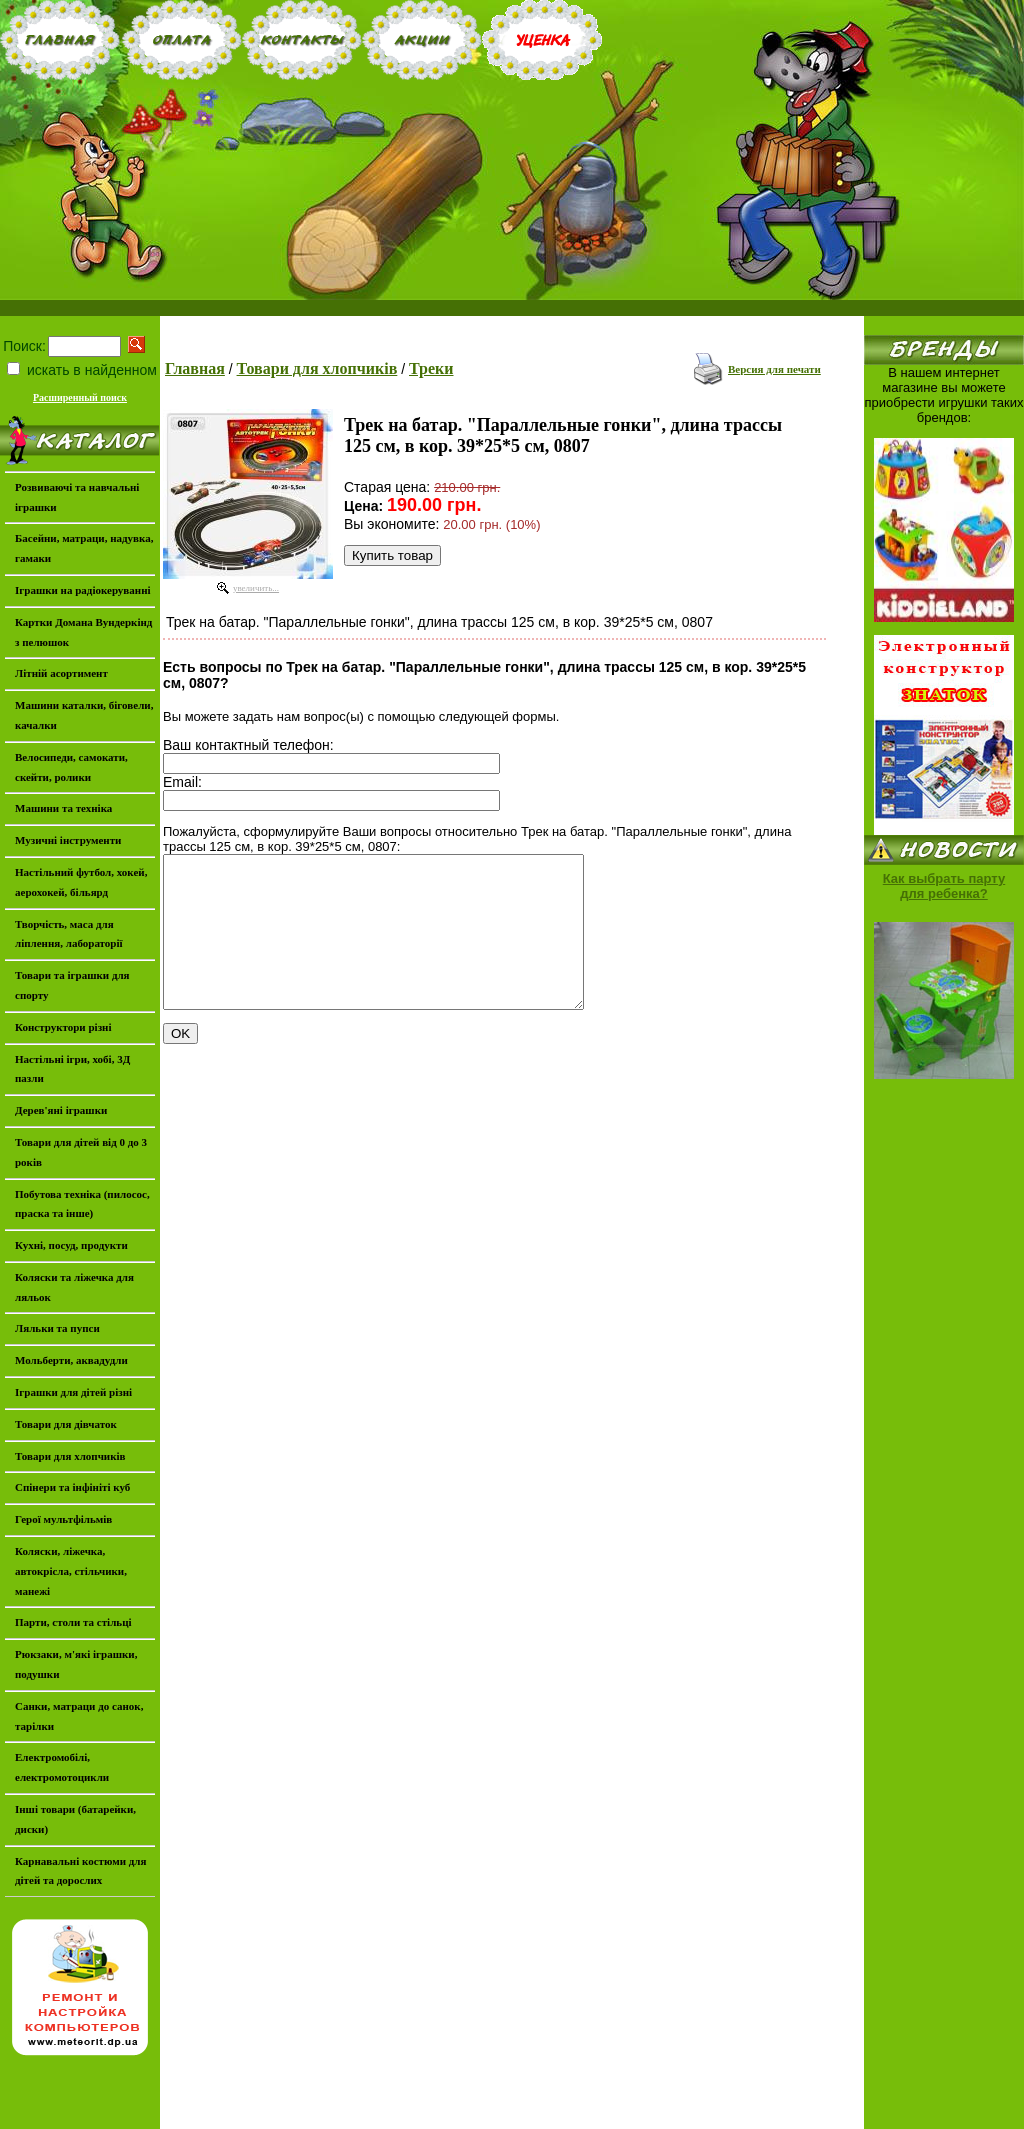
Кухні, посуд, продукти (71, 1245)
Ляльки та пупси (57, 1328)
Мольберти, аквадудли (71, 1360)
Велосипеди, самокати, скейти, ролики (71, 767)
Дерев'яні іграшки (61, 1110)
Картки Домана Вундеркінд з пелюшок (83, 632)
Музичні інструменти (68, 840)
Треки (431, 368)
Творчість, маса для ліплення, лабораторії (69, 934)
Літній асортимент (61, 673)
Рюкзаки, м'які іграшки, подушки (76, 1664)
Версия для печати (774, 369)
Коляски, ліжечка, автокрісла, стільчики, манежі (71, 1571)
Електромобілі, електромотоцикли (62, 1767)
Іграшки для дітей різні (73, 1392)
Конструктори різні (63, 1027)
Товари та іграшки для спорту (72, 985)
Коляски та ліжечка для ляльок (74, 1287)
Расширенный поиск (80, 397)
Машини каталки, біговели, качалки (84, 715)
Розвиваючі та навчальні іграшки (77, 497)
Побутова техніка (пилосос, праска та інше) (82, 1204)
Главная (195, 368)
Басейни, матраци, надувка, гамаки (84, 548)
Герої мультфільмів (63, 1519)
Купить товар (392, 555)
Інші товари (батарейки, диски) (75, 1819)
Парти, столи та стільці (73, 1622)
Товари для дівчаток (66, 1424)
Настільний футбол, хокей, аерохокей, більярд (81, 882)
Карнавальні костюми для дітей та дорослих (80, 1871)
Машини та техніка (63, 808)
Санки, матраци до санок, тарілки (79, 1716)
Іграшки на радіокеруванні (83, 590)
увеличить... (256, 588)
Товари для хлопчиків (317, 368)
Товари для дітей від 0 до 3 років (81, 1152)
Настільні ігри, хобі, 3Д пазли (72, 1069)
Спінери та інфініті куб (72, 1487)
